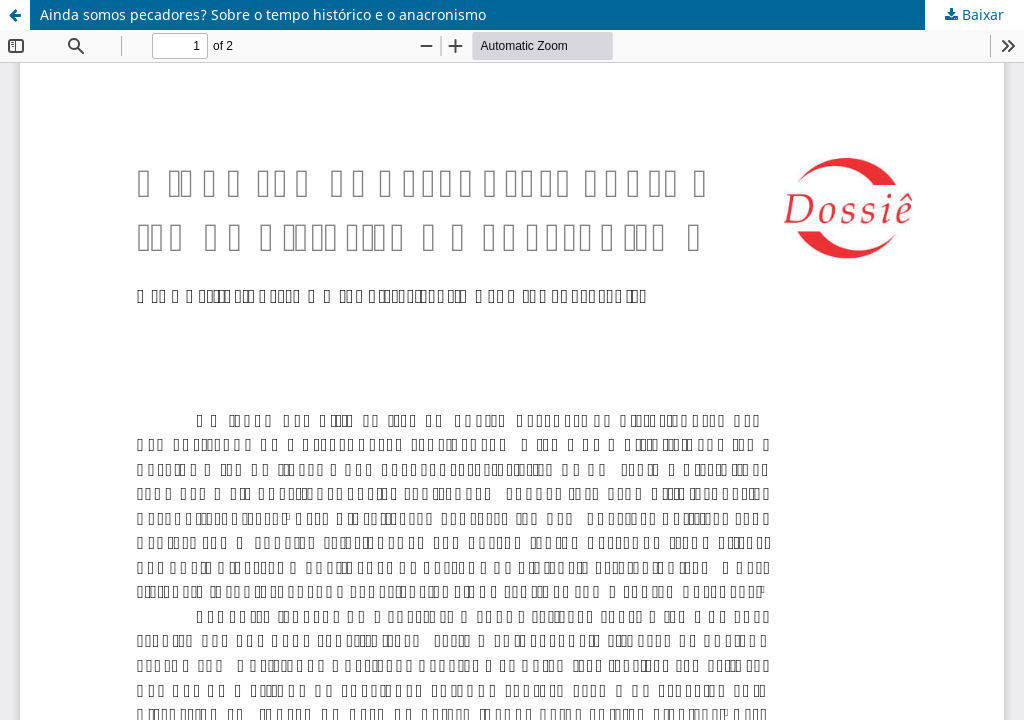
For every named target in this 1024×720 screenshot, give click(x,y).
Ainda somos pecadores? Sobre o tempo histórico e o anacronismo (263, 14)
